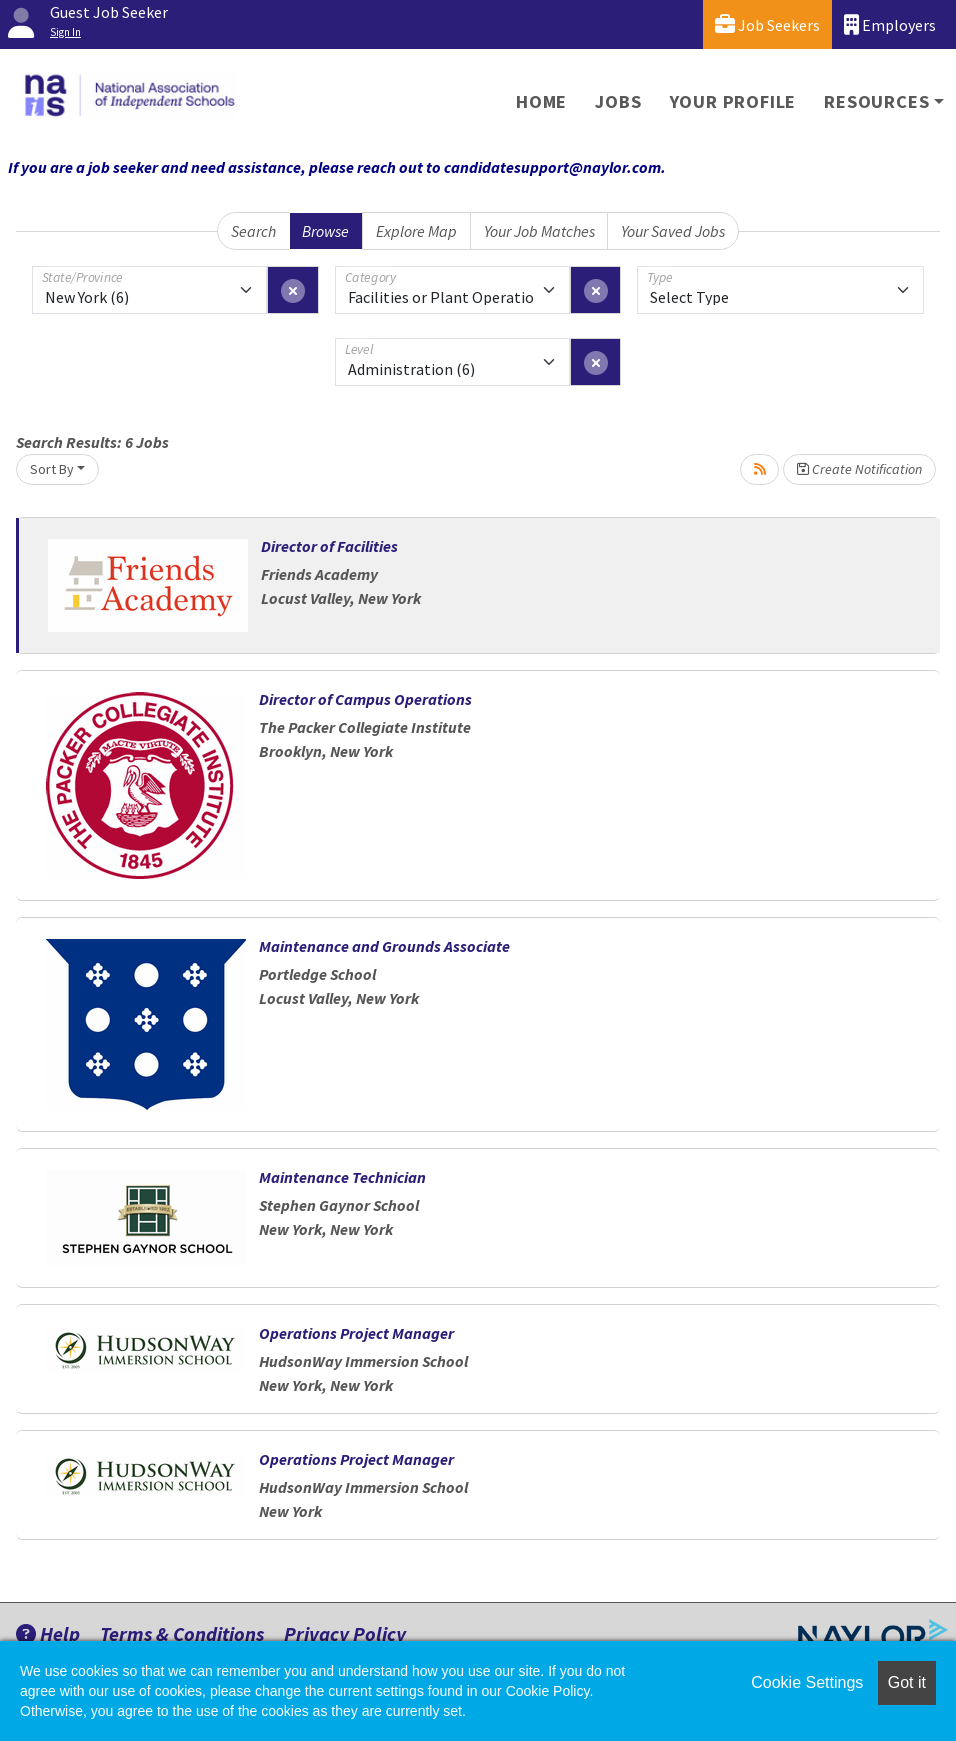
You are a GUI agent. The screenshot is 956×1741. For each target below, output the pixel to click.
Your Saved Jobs (673, 231)
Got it (907, 1682)
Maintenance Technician (342, 1177)
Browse (325, 231)
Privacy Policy (345, 1633)
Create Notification (859, 469)
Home (541, 101)
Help (48, 1633)
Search (253, 231)
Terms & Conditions (182, 1633)
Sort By (52, 469)
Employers (890, 24)
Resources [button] (876, 101)
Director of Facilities (329, 546)
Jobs (618, 101)
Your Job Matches (539, 231)
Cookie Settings (807, 1682)
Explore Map (416, 231)
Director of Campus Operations (365, 699)
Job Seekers (767, 24)
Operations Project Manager (356, 1333)
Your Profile (733, 101)
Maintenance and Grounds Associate (384, 946)
